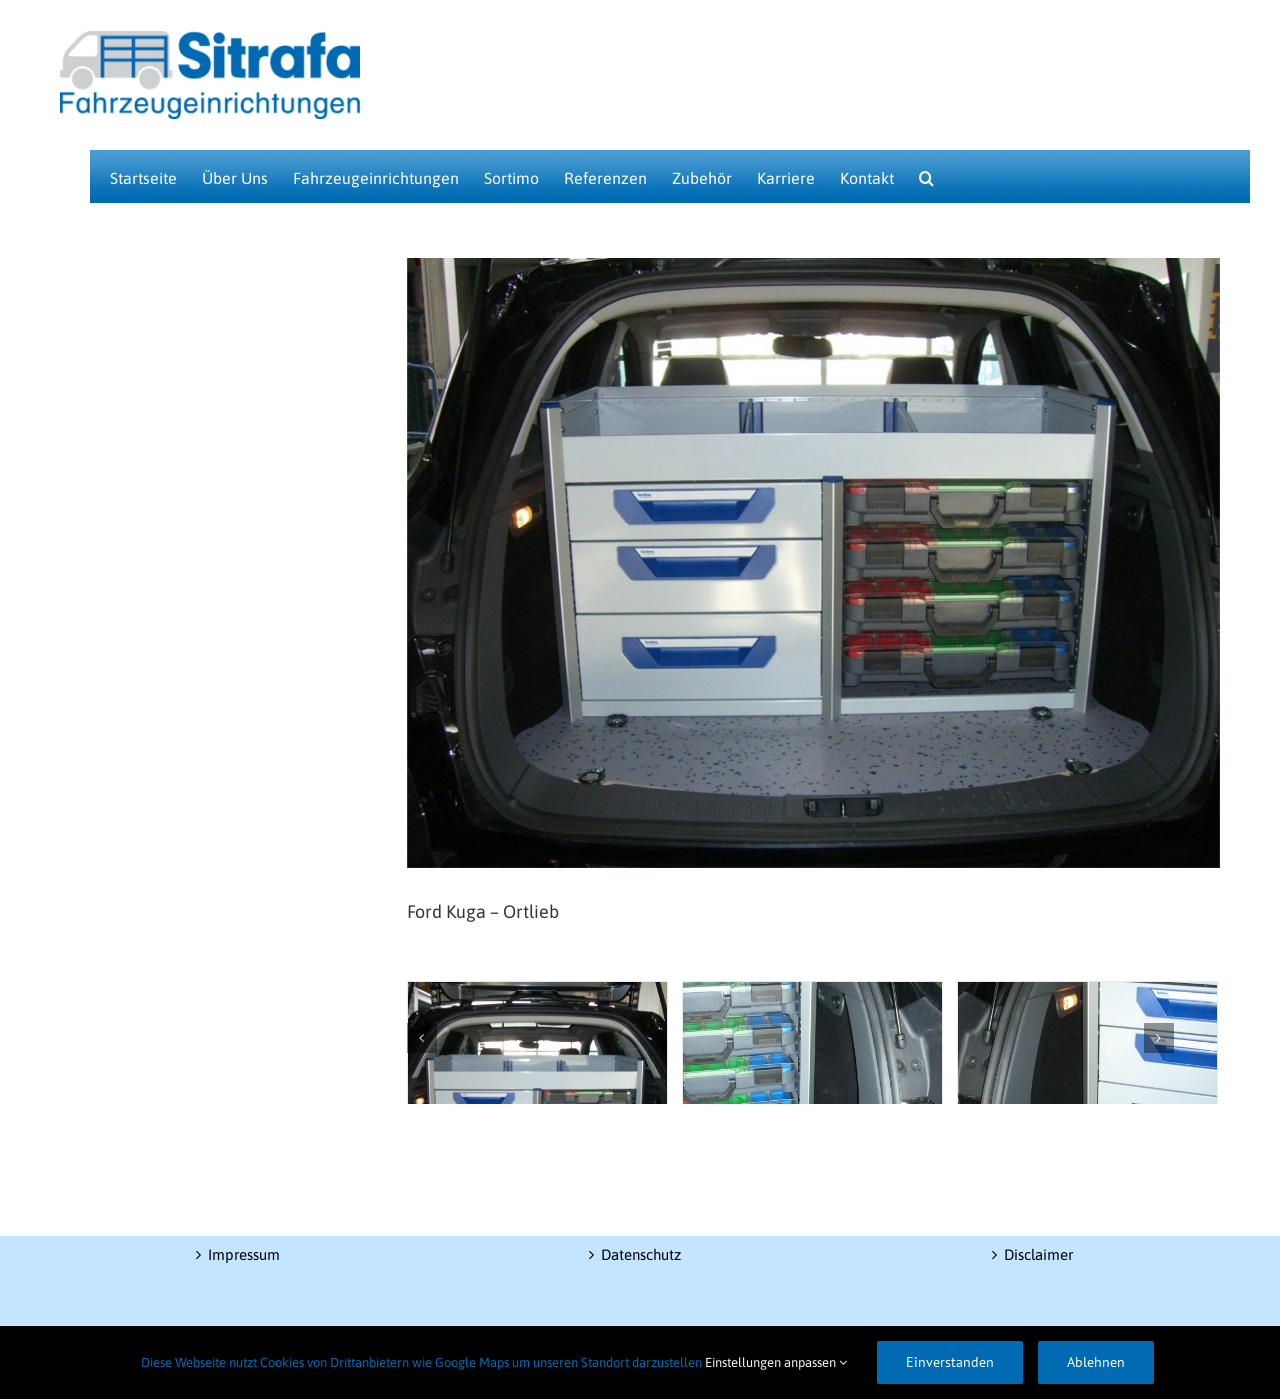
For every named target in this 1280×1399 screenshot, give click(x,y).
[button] (926, 176)
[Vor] (1159, 1038)
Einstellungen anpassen (776, 1362)
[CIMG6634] (812, 1065)
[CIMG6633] (813, 563)
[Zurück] (422, 1038)
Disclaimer (1038, 1254)
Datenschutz (641, 1254)
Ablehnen (1096, 1362)
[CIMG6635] (1087, 1065)
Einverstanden (950, 1362)
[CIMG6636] (537, 1065)
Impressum (244, 1254)
